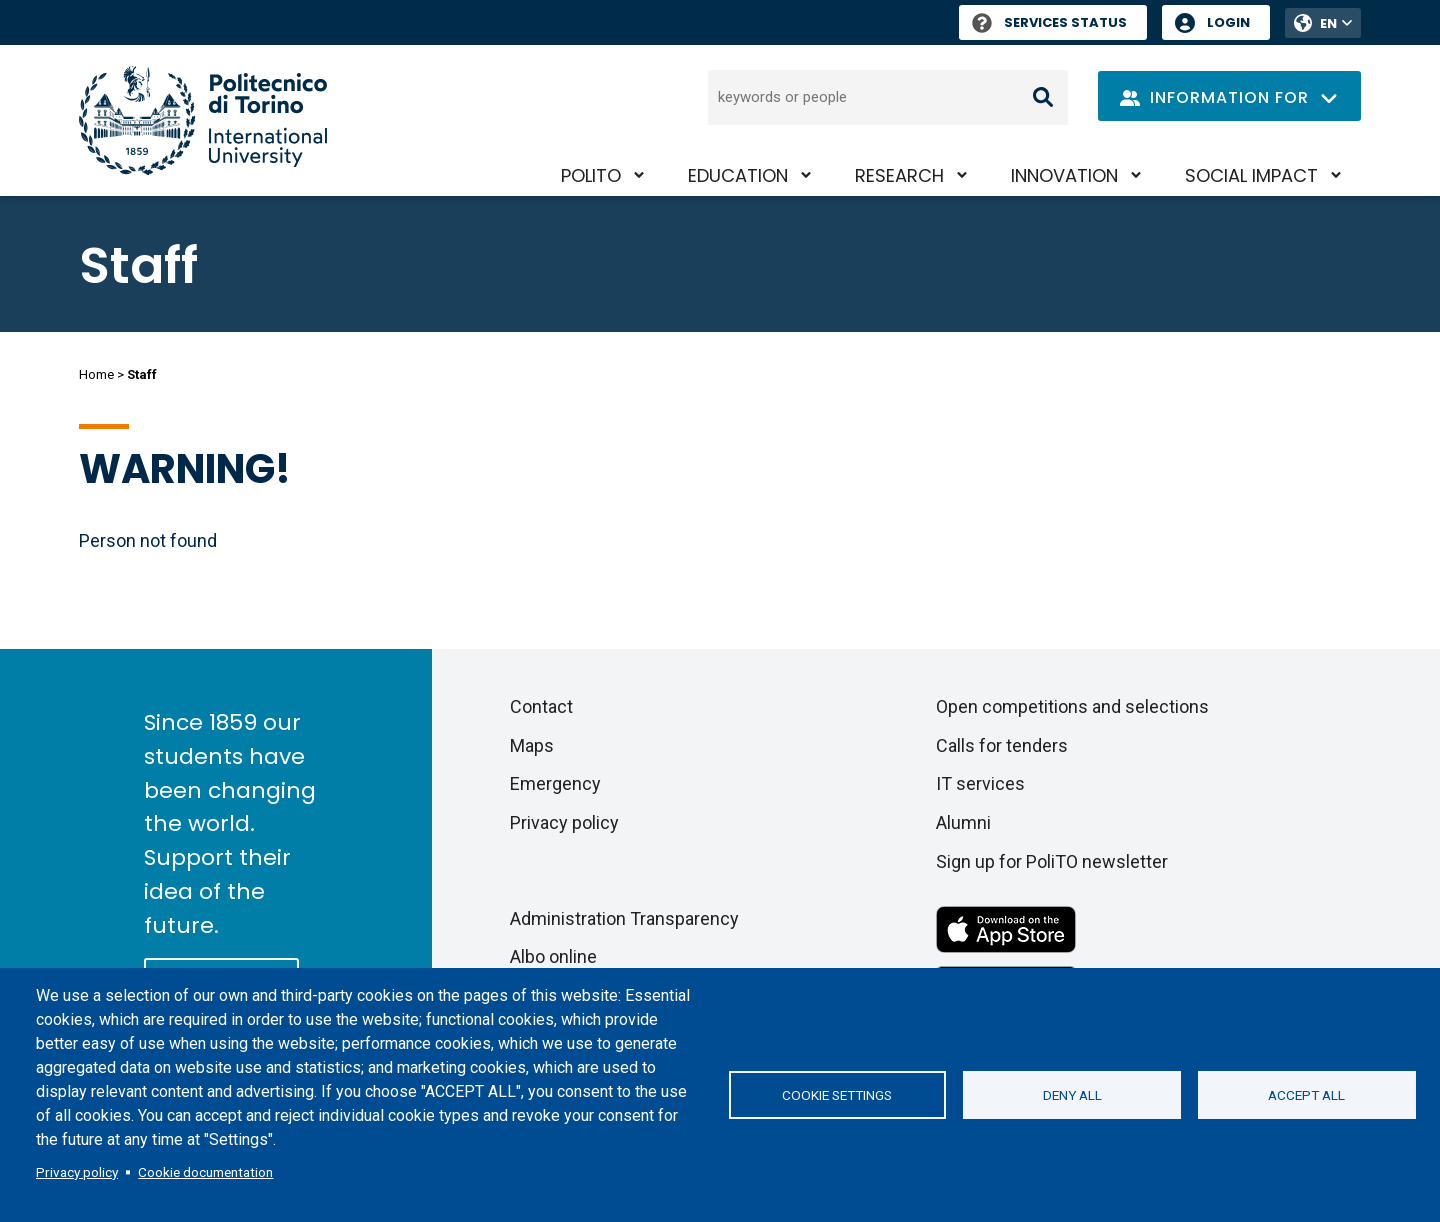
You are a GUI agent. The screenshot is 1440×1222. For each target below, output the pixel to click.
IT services (980, 783)
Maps (532, 745)
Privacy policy (77, 1172)
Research (899, 175)
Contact (541, 706)
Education (738, 175)
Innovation (1064, 175)
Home (96, 374)
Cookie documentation (205, 1172)
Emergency (555, 783)
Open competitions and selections (1072, 706)
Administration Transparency (624, 918)
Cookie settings (837, 1095)
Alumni (963, 822)
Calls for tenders (1002, 745)
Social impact (1251, 175)
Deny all (1072, 1095)
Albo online (553, 956)
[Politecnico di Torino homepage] (203, 120)
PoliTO (591, 175)
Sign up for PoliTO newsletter (1052, 861)
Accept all (1306, 1095)
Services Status (1049, 22)
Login (1228, 22)
